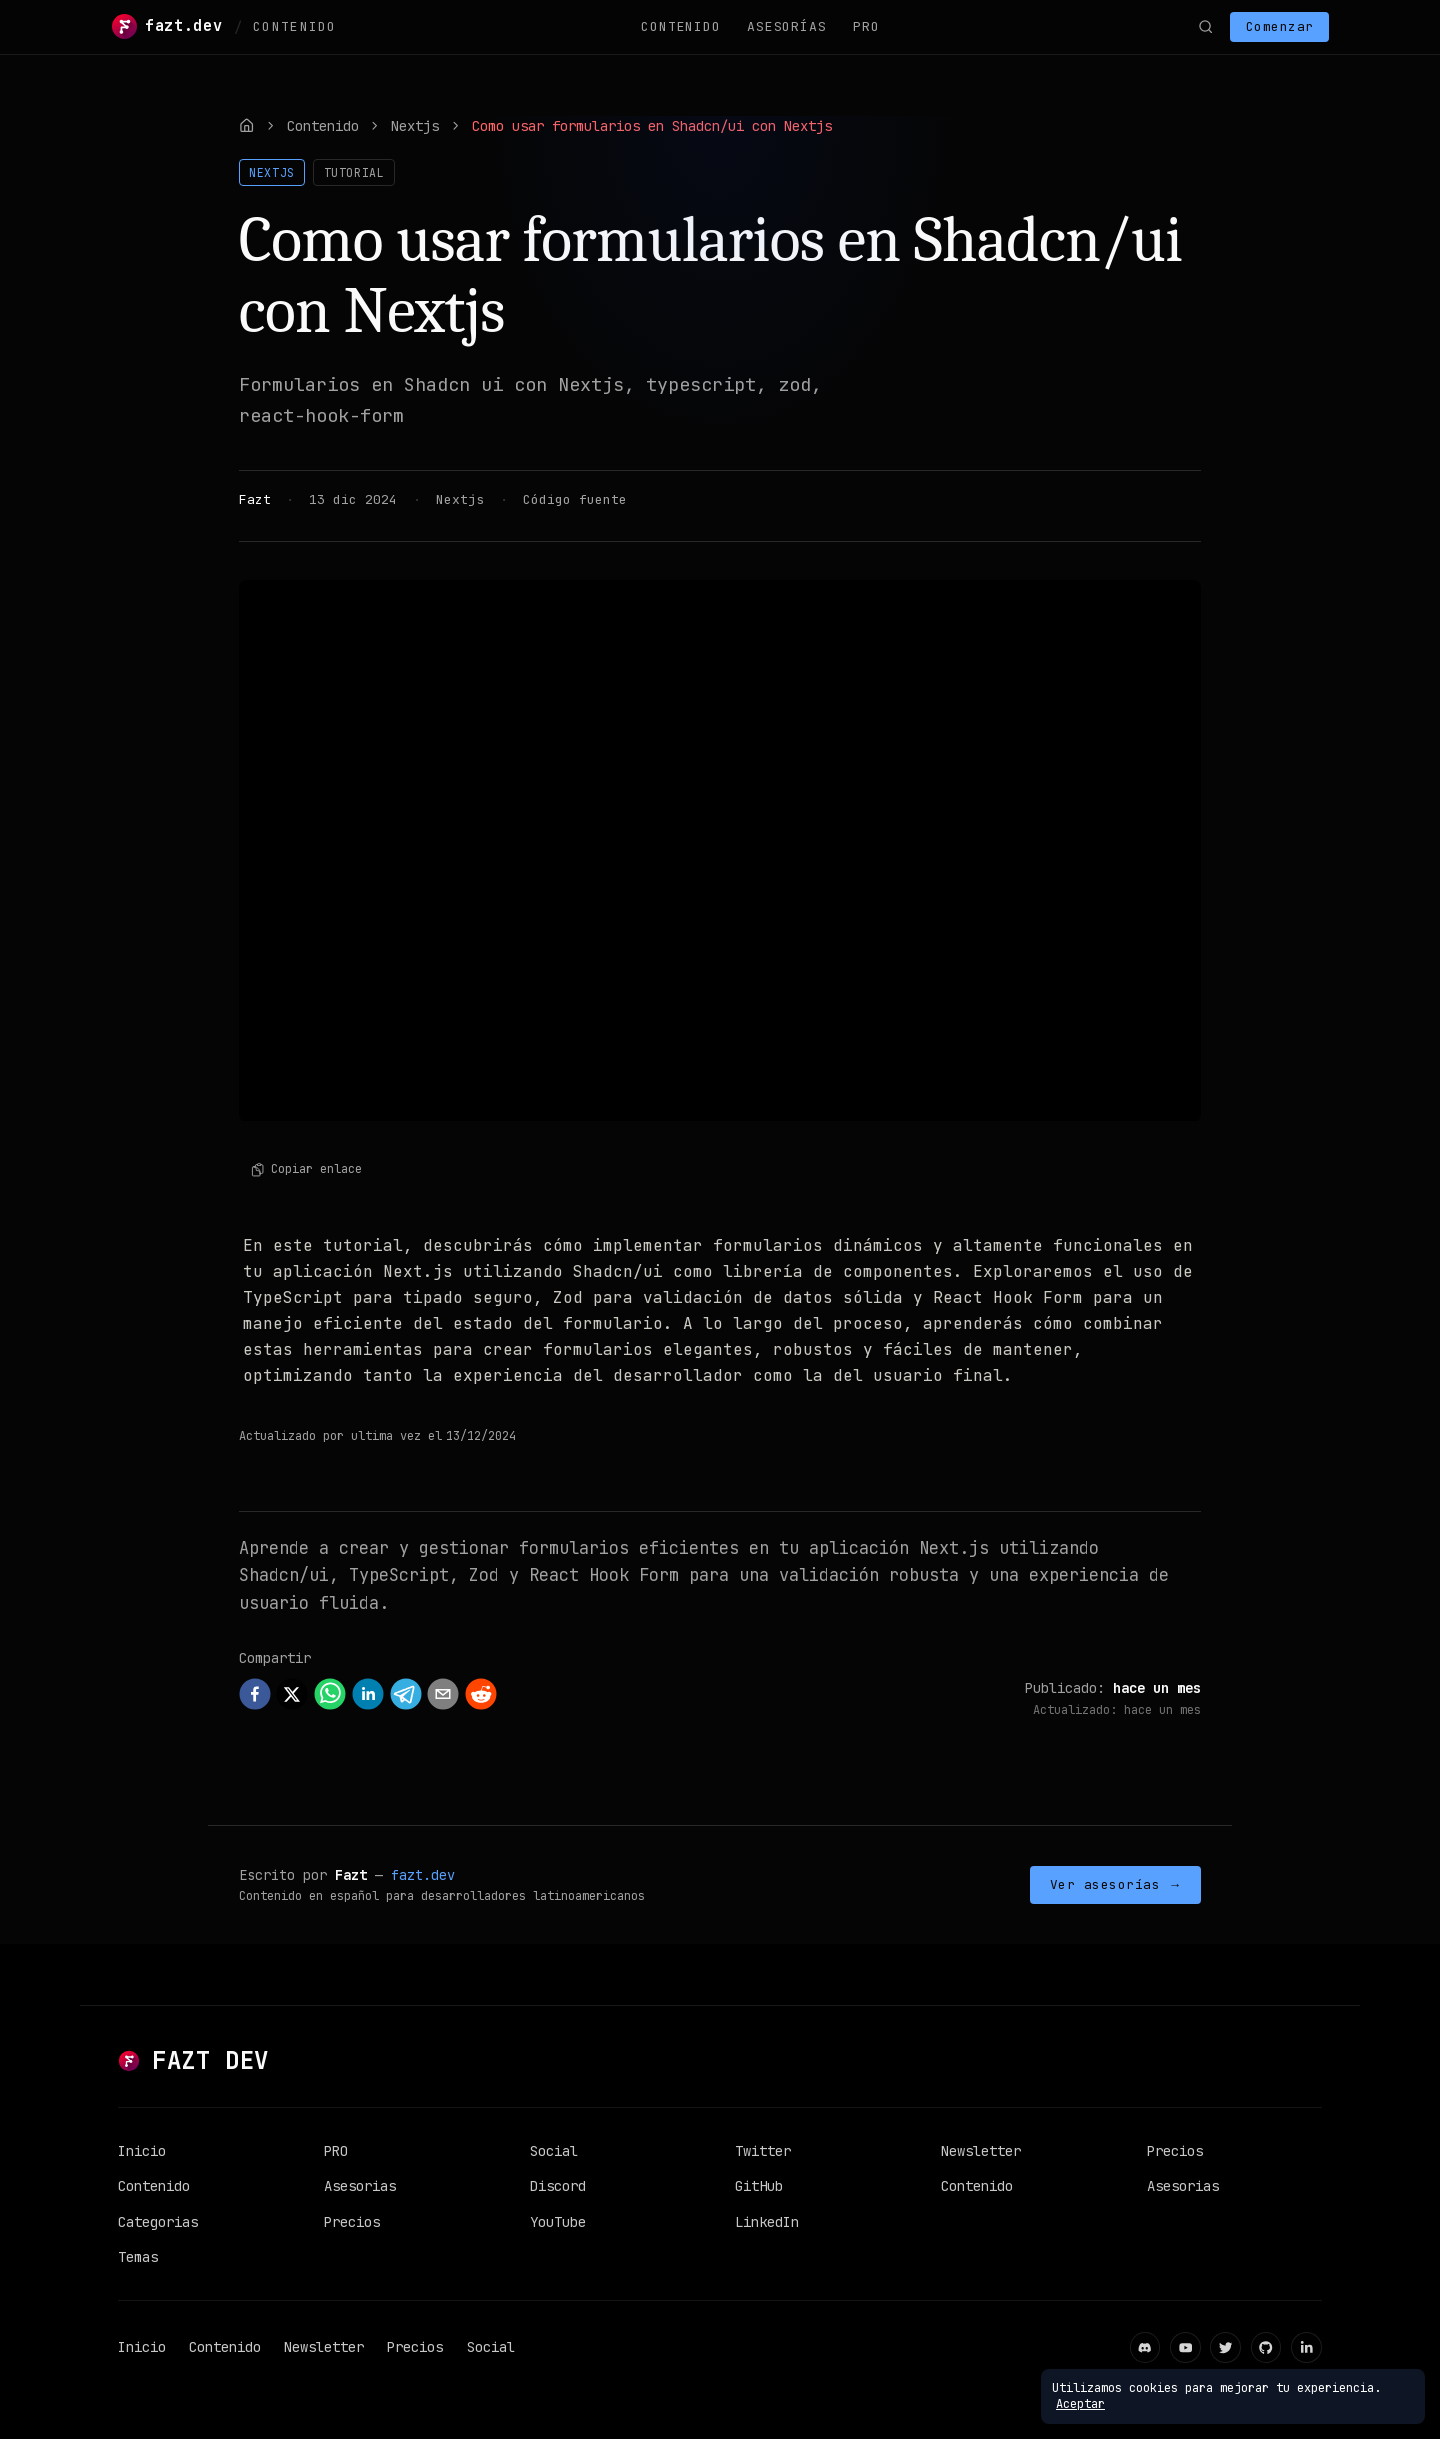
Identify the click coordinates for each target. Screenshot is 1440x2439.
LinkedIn (767, 2222)
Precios (352, 2222)
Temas (138, 2257)
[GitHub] (1266, 2347)
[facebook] (255, 1694)
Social (554, 2151)
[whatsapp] (330, 1694)
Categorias (158, 2222)
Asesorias (360, 2186)
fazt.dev (423, 1875)
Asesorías (786, 26)
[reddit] (481, 1694)
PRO (866, 26)
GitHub (759, 2186)
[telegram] (406, 1694)
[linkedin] (368, 1694)
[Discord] (1145, 2347)
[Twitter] (1225, 2347)
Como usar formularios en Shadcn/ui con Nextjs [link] (652, 126)
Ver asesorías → (1116, 1884)
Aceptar (1080, 2404)
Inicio (142, 2151)
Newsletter (981, 2151)
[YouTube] (1185, 2347)
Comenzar (1280, 26)
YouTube (558, 2222)
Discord (558, 2186)
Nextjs (415, 126)
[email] (443, 1694)
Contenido (680, 26)
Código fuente (575, 499)
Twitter (763, 2151)
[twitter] (292, 1694)
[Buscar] (1205, 27)
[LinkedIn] (1306, 2347)
